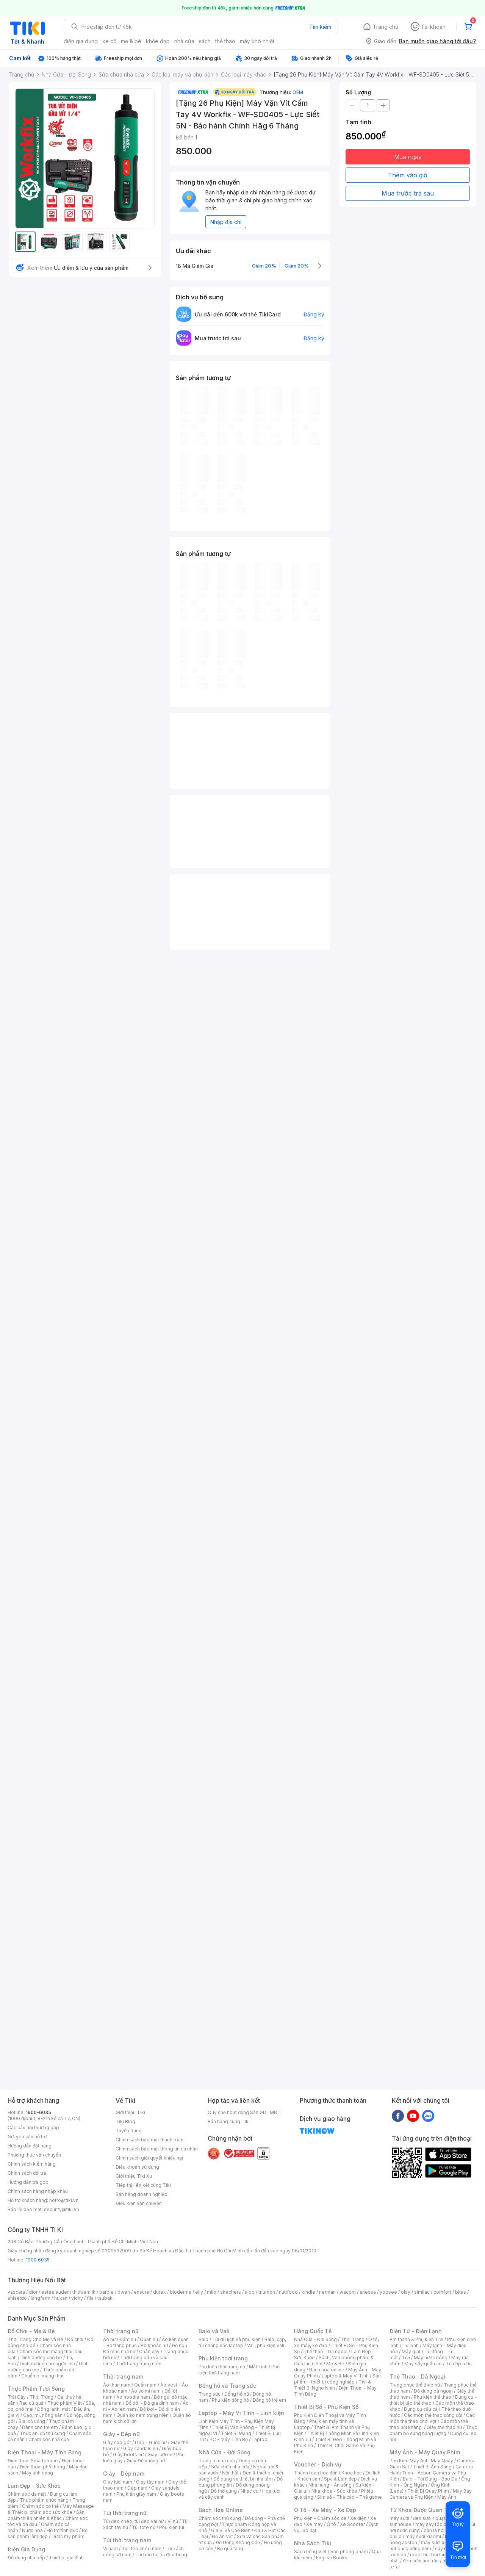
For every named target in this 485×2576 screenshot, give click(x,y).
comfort (442, 2292)
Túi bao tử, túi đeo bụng (161, 2554)
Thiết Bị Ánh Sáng (432, 2467)
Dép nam (137, 2488)
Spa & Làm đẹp (340, 2479)
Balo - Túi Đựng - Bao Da (430, 2479)
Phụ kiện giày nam (136, 2494)
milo (211, 2292)
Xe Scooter (352, 2524)
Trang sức (210, 2394)
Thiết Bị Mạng (236, 2433)
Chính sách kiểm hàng (32, 2164)
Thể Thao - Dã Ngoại (417, 2376)
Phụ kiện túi (171, 2527)
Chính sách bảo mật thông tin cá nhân (157, 2149)
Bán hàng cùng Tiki (229, 2121)
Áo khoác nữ (154, 2345)
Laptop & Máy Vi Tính (345, 2376)
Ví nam (110, 2548)
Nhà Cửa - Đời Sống (224, 2452)
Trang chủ (385, 26)
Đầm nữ (127, 2339)
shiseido (17, 2298)
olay (405, 2292)
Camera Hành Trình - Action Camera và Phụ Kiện (431, 2473)
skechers (230, 2292)
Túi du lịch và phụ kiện (236, 2339)
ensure (141, 2292)
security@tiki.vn (61, 2209)
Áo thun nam (116, 2385)
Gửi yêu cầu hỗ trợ (27, 2136)
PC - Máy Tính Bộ (229, 2439)
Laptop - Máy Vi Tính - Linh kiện (241, 2413)
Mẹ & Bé (335, 2363)
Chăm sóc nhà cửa (48, 2439)
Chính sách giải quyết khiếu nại (149, 2158)
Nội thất (230, 2473)
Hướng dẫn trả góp (28, 2182)
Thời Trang (353, 2339)
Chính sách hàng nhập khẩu (38, 2191)
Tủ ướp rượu (459, 2363)
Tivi (406, 2357)
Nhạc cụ (249, 2491)
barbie (106, 2292)
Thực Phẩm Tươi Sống (36, 2388)
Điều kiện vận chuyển (139, 2203)
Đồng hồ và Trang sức (227, 2385)
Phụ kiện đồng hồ (230, 2400)
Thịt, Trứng (41, 2397)
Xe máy (314, 2524)
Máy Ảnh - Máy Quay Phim (425, 2452)
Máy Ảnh (446, 2497)
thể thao (225, 41)
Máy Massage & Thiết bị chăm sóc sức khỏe (51, 2509)
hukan (60, 2298)
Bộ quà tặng (230, 2548)
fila (90, 2298)
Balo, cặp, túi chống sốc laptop (242, 2342)
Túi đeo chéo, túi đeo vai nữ (133, 2521)
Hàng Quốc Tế (313, 2331)
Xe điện (358, 2518)
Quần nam (145, 2385)
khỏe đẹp (158, 41)
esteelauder (55, 2292)
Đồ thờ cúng (224, 2491)
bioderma (180, 2292)
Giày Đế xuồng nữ (146, 2460)
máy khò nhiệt (257, 41)
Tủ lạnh (410, 2345)
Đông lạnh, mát (53, 2409)
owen (123, 2292)
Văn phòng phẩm (349, 2551)
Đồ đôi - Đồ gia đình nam (152, 2403)
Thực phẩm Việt (64, 2403)
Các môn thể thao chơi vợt (432, 2418)
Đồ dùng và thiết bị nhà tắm (243, 2479)
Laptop (260, 2439)
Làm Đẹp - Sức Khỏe (34, 2485)
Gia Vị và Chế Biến (230, 2530)
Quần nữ (149, 2339)
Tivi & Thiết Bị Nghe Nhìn (332, 2385)
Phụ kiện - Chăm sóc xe (320, 2518)
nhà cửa (184, 41)
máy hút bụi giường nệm (430, 2545)
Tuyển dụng (129, 2130)
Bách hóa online (326, 2370)
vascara (16, 2292)
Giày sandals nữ (140, 2448)
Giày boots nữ (128, 2454)
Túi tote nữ (143, 2527)
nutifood (288, 2292)
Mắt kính (258, 2366)
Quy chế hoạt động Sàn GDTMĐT (244, 2112)
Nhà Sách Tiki (312, 2543)
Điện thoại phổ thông (42, 2467)
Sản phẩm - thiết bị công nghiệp (337, 2379)
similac (422, 2292)
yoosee (388, 2292)
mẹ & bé (131, 41)
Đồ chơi (75, 2339)
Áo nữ (109, 2339)
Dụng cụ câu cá (421, 2409)
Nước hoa (32, 2530)
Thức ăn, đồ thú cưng (42, 2433)
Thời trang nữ (121, 2331)
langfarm (40, 2298)
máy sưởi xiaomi (439, 2542)
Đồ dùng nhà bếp (26, 2557)
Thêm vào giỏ (407, 175)
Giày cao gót (117, 2442)
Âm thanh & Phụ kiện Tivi (416, 2339)
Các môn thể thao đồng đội (433, 2415)
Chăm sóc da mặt (27, 2494)
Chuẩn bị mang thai (42, 2376)
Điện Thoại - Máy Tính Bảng (44, 2452)
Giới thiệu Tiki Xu (134, 2176)
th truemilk (83, 2292)
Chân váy (149, 2351)
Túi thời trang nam (127, 2540)
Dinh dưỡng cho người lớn (47, 2363)
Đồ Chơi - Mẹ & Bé (31, 2331)
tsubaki (105, 2298)
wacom (348, 2292)
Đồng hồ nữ (236, 2394)
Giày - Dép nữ (121, 2434)
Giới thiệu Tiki (130, 2112)
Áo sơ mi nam (146, 2391)
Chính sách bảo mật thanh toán (149, 2139)
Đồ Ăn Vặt (222, 2536)
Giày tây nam (150, 2482)
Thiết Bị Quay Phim (428, 2491)
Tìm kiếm (320, 26)
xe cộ (109, 41)
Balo (203, 2339)
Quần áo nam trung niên (142, 2415)
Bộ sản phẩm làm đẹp (48, 2533)
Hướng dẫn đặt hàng (30, 2146)
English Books (331, 2557)
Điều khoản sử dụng (137, 2167)
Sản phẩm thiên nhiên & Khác (46, 2515)
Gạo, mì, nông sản (43, 2415)
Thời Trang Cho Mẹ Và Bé (35, 2339)
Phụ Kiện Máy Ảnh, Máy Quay (421, 2460)
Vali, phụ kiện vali (265, 2345)
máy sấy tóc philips (436, 2524)
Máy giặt (411, 2351)
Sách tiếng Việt (310, 2551)
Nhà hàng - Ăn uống (330, 2485)
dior (33, 2292)
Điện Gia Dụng (26, 2549)
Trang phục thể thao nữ (415, 2385)
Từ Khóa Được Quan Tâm (422, 2510)
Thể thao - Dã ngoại (325, 2351)
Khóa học (351, 2473)
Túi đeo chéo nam (141, 2548)
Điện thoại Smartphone (33, 2460)
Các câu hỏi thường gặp (33, 2127)
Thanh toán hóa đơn (316, 2473)
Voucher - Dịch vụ (317, 2464)
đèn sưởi (422, 2518)
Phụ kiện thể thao (432, 2397)
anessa (368, 2292)
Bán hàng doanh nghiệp (141, 2194)
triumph (266, 2292)
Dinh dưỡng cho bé (41, 2357)
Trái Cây (17, 2397)
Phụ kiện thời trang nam (239, 2370)
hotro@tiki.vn (63, 2200)
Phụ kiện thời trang (223, 2358)
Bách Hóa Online (221, 2510)
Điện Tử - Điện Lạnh (416, 2331)
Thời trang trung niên (138, 2363)
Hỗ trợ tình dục (62, 2530)
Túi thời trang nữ (125, 2513)
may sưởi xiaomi (423, 2536)
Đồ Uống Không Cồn (238, 2542)
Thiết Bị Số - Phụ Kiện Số (326, 2407)
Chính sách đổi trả (27, 2173)
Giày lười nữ (159, 2454)
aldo (250, 2292)
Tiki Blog (125, 2121)
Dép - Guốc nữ (151, 2442)
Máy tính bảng (37, 2473)
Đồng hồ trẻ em (269, 2400)
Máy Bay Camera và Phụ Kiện (431, 2494)
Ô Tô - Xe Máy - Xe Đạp (325, 2510)
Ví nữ (172, 2521)
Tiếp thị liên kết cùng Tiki (143, 2185)
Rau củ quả (31, 2403)
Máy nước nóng (430, 2357)
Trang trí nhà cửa (217, 2460)
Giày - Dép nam (123, 2473)
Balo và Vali (214, 2331)
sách (205, 41)
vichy (77, 2298)
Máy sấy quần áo (423, 2363)
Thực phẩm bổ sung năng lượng (433, 2430)
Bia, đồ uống (32, 2421)
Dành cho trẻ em (40, 2427)
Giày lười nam (117, 2482)
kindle (308, 2292)
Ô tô (331, 2524)
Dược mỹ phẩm (68, 2536)
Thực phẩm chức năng (44, 2500)
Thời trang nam (123, 2376)
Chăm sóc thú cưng (220, 2518)
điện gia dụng (81, 41)
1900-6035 (38, 2112)
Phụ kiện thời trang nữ (222, 2366)
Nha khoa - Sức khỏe (334, 2491)
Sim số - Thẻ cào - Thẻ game (349, 2497)
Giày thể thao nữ (444, 2427)
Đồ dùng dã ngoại (433, 2391)
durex (159, 2292)
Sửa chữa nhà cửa (230, 2467)
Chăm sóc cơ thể (40, 2506)
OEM (298, 92)
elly (199, 2292)
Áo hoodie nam (133, 2397)
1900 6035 (38, 2260)
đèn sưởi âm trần (421, 2560)
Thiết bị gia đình (66, 2557)
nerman (327, 2292)
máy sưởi (399, 2518)
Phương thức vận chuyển (34, 2155)
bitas (460, 2292)
